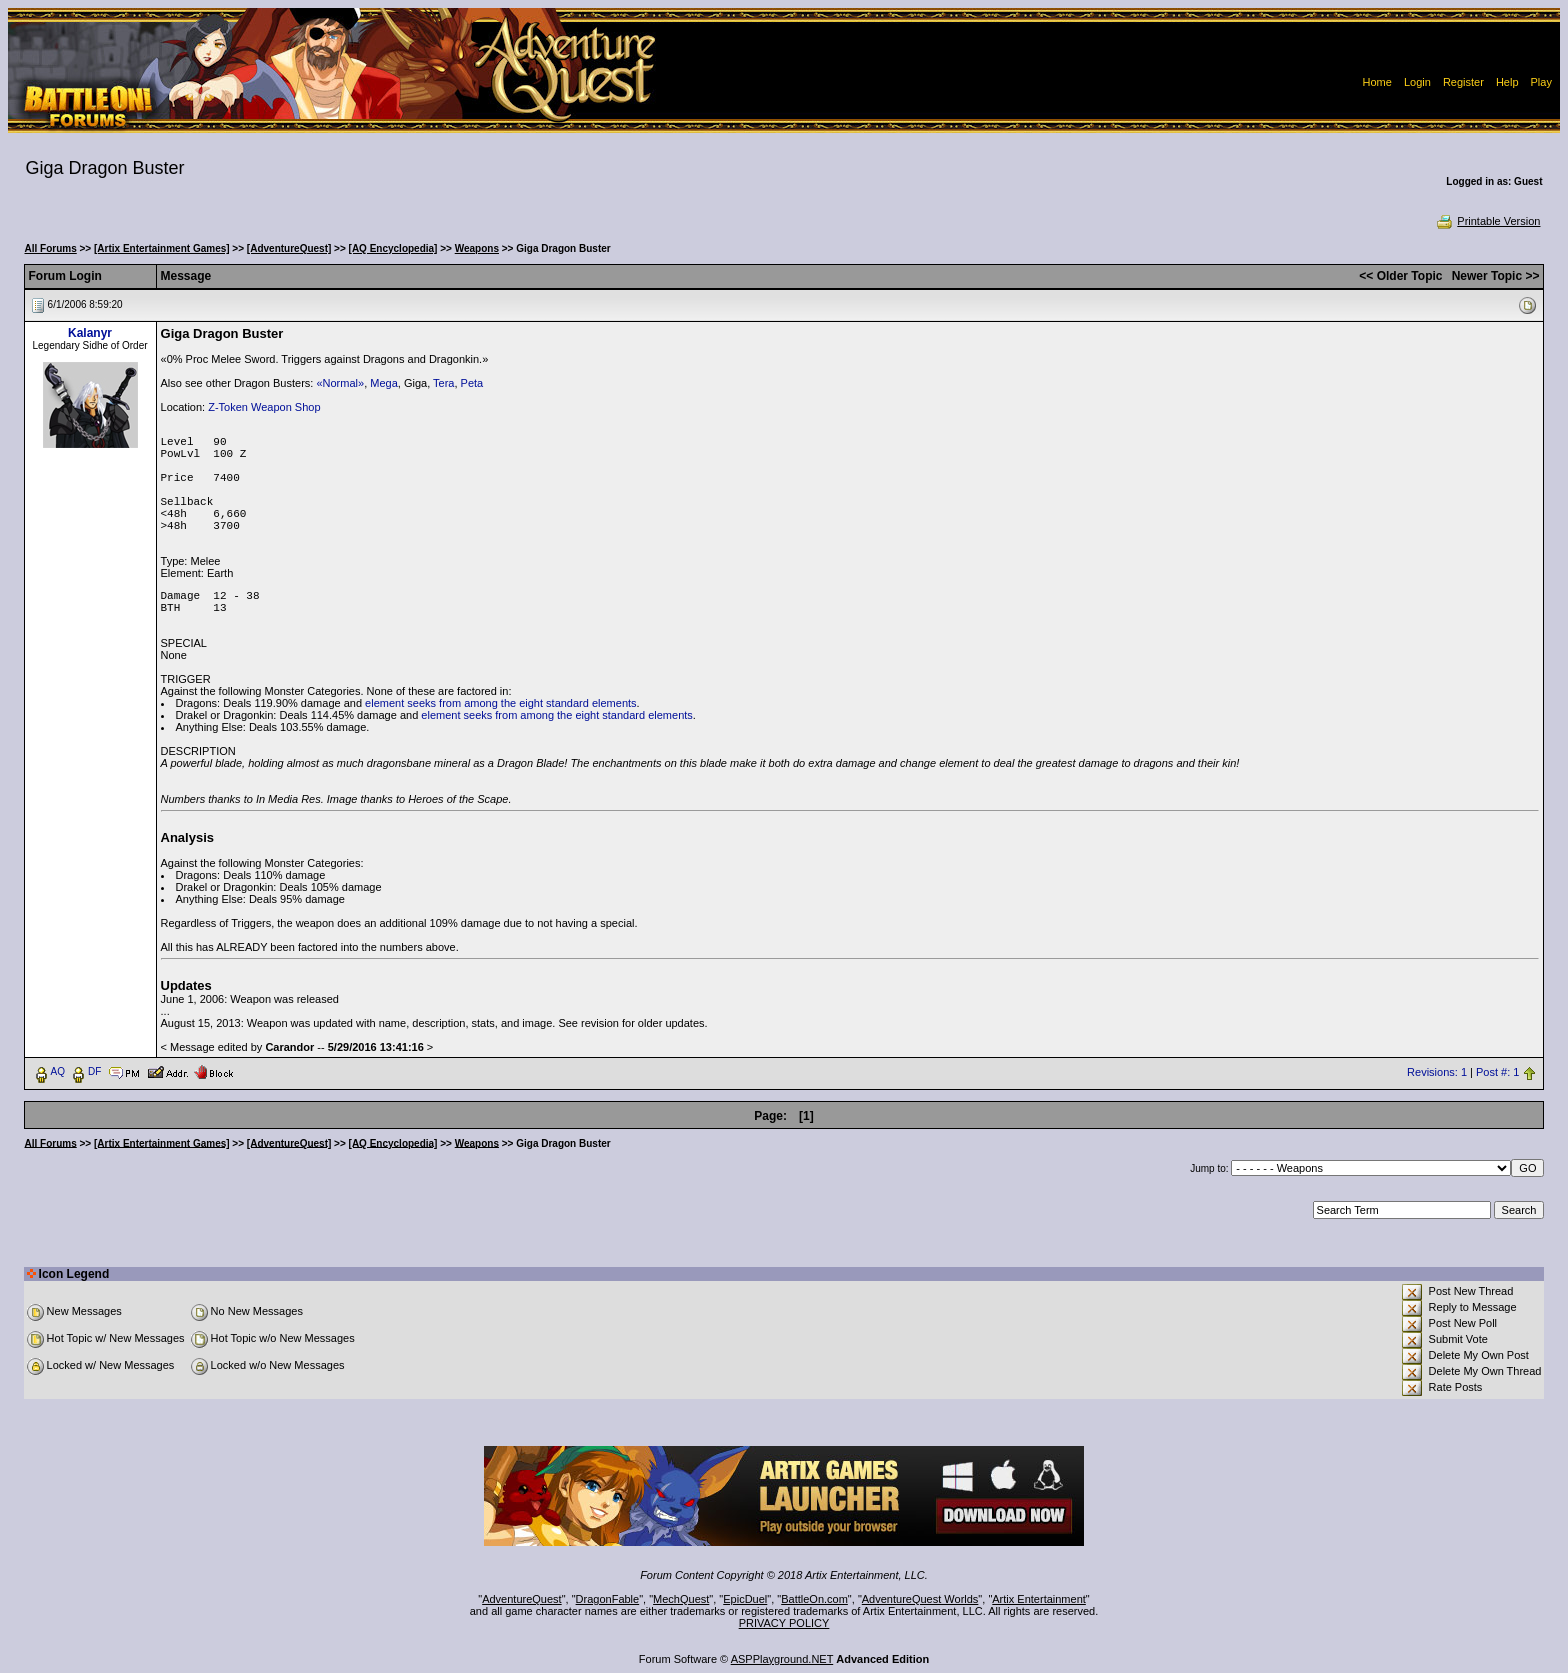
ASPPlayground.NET (782, 1659)
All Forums (51, 248)
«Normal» (340, 383)
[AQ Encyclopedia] (393, 248)
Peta (472, 383)
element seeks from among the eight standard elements (500, 703)
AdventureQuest (522, 1599)
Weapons (477, 248)
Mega (384, 383)
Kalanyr (90, 333)
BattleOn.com (814, 1599)
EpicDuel (745, 1599)
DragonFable (608, 1599)
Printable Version (1487, 221)
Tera (443, 383)
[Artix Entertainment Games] (162, 248)
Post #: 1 (1497, 1072)
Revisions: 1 (1437, 1072)
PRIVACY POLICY (784, 1623)
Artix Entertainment (1039, 1599)
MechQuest (681, 1599)
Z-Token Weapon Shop (264, 407)
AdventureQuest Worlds (920, 1599)
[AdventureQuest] (289, 248)
